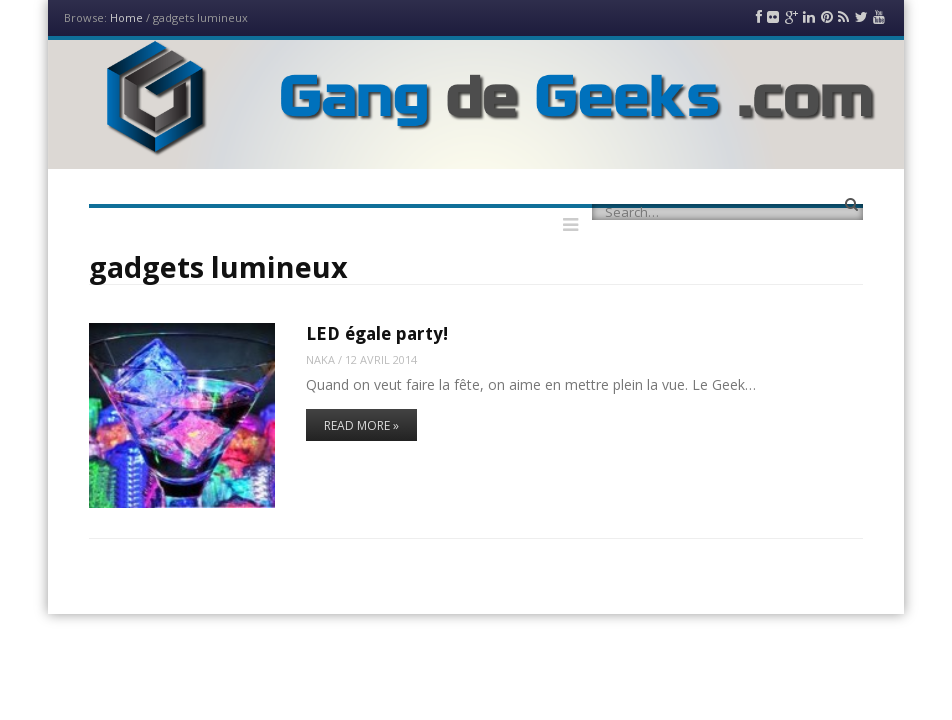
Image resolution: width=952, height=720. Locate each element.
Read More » (361, 425)
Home (126, 17)
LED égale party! (377, 333)
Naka (320, 359)
